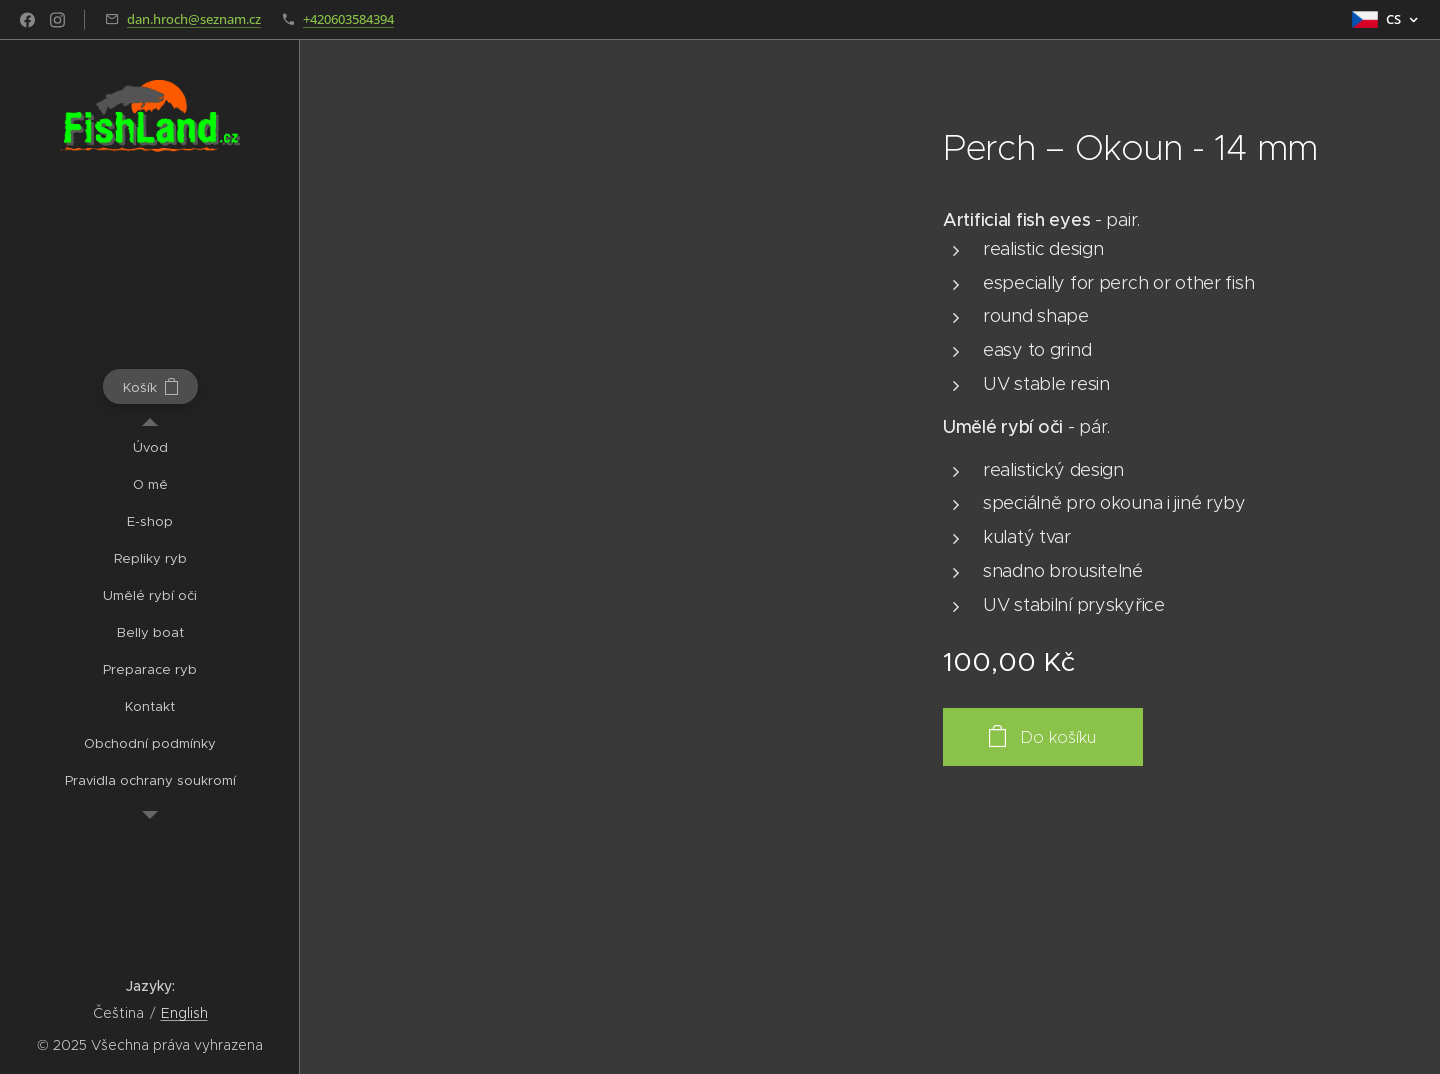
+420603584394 (348, 19)
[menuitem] (150, 447)
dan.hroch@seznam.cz (194, 19)
